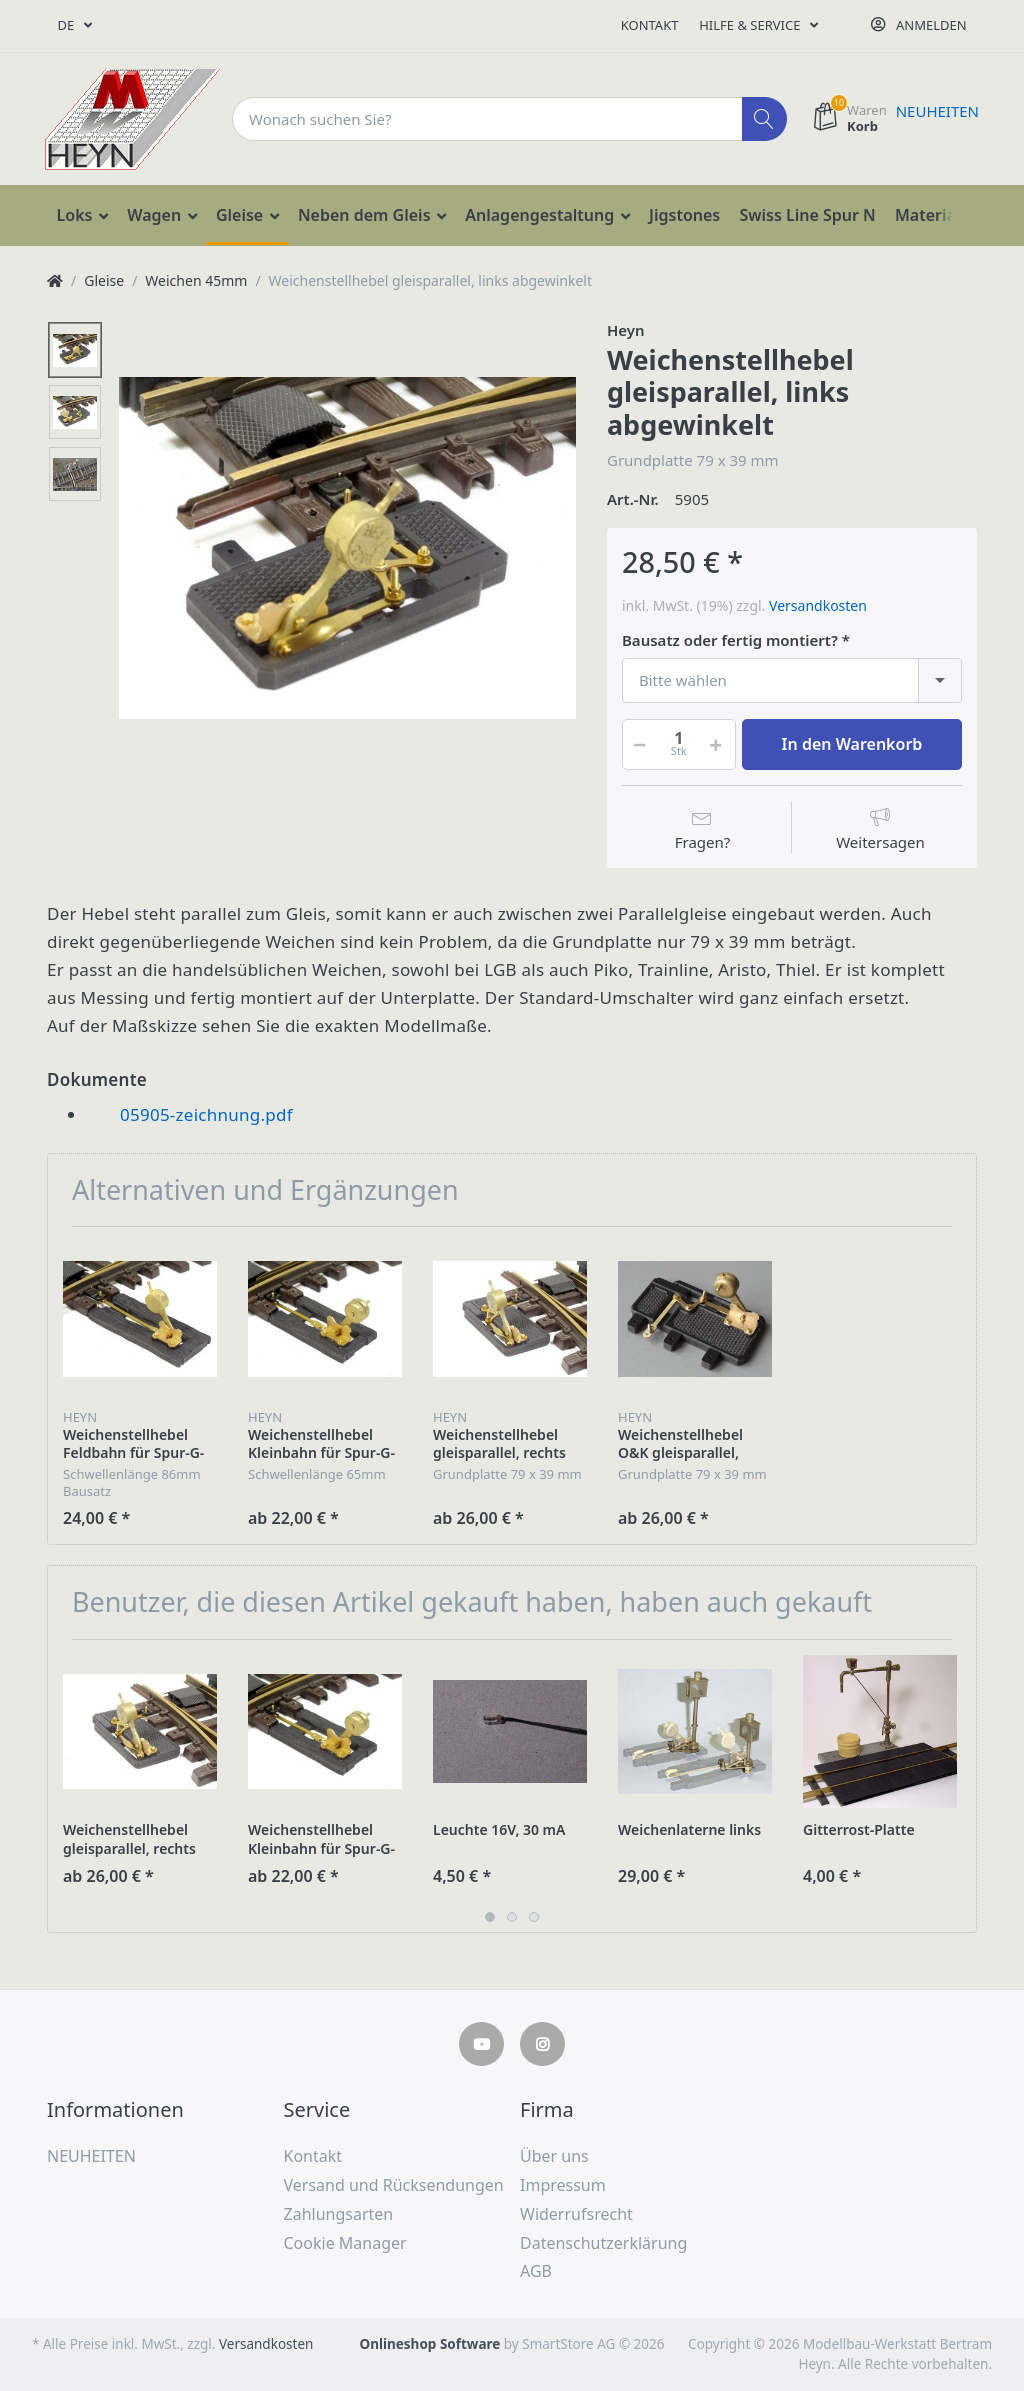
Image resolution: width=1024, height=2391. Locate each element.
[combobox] (792, 680)
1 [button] (490, 1917)
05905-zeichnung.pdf (206, 1114)
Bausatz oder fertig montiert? (730, 640)
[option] (347, 547)
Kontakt (650, 25)
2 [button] (512, 1917)
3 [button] (534, 1917)
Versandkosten (818, 605)
